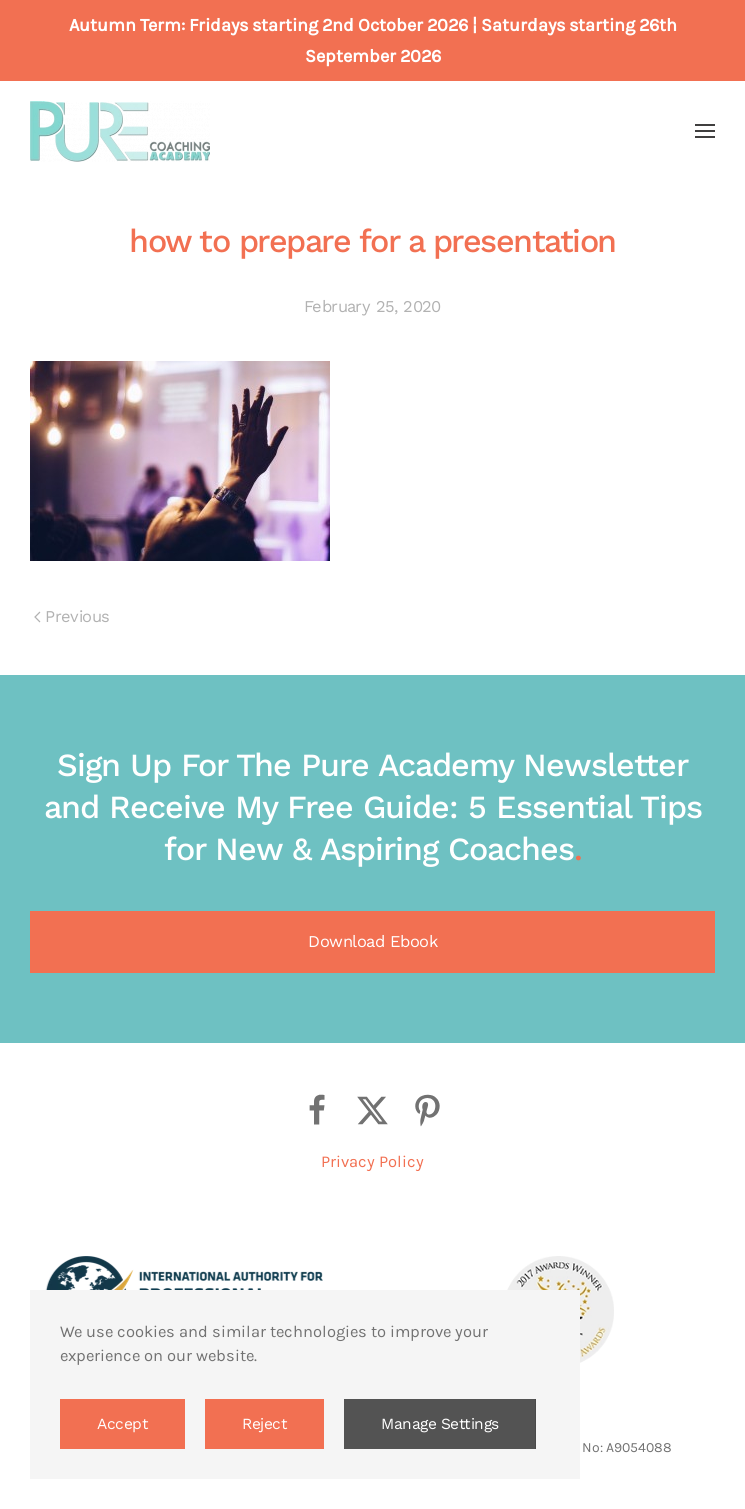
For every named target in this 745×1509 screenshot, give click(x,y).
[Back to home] (120, 131)
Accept (122, 1424)
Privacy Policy (372, 1161)
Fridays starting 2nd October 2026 (328, 25)
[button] (705, 131)
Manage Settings (440, 1424)
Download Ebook (372, 941)
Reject (264, 1424)
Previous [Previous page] (71, 616)
